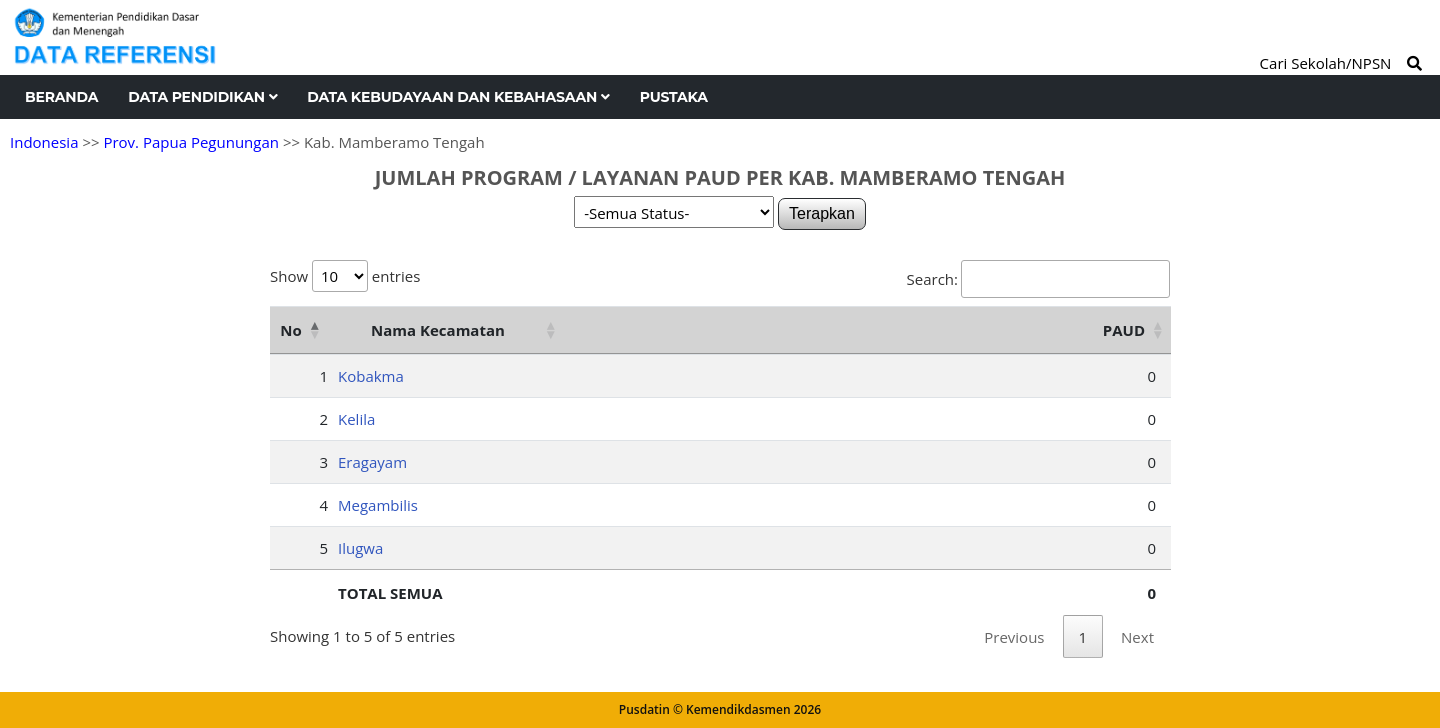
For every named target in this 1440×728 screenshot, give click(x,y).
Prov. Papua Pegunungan (191, 142)
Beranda (61, 97)
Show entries (345, 276)
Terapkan (822, 213)
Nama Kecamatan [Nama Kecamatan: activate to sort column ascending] (438, 330)
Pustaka (674, 97)
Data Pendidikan (202, 97)
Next (1137, 637)
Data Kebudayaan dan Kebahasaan (458, 97)
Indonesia (44, 142)
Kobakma (371, 376)
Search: (1038, 279)
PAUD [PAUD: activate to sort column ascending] (1124, 330)
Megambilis (378, 505)
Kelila (356, 419)
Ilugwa (360, 548)
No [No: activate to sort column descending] (290, 330)
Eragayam (372, 462)
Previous (1014, 637)
